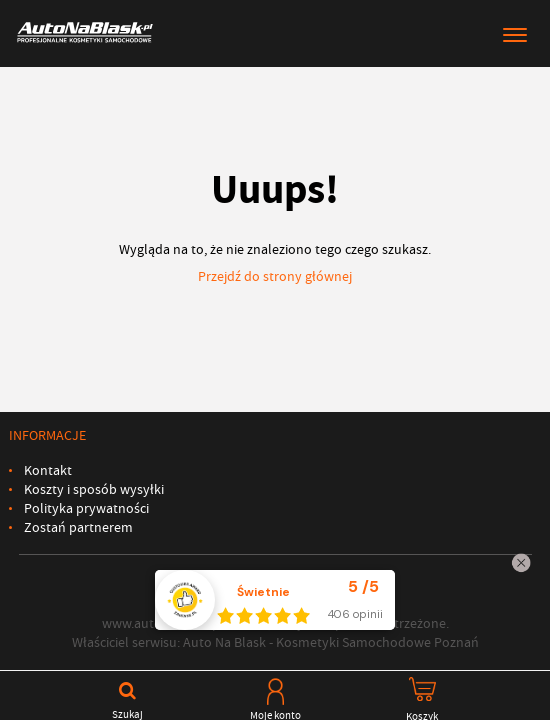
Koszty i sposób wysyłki (94, 489)
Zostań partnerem (78, 527)
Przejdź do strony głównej (275, 276)
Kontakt (48, 470)
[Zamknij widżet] (521, 563)
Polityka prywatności (86, 508)
